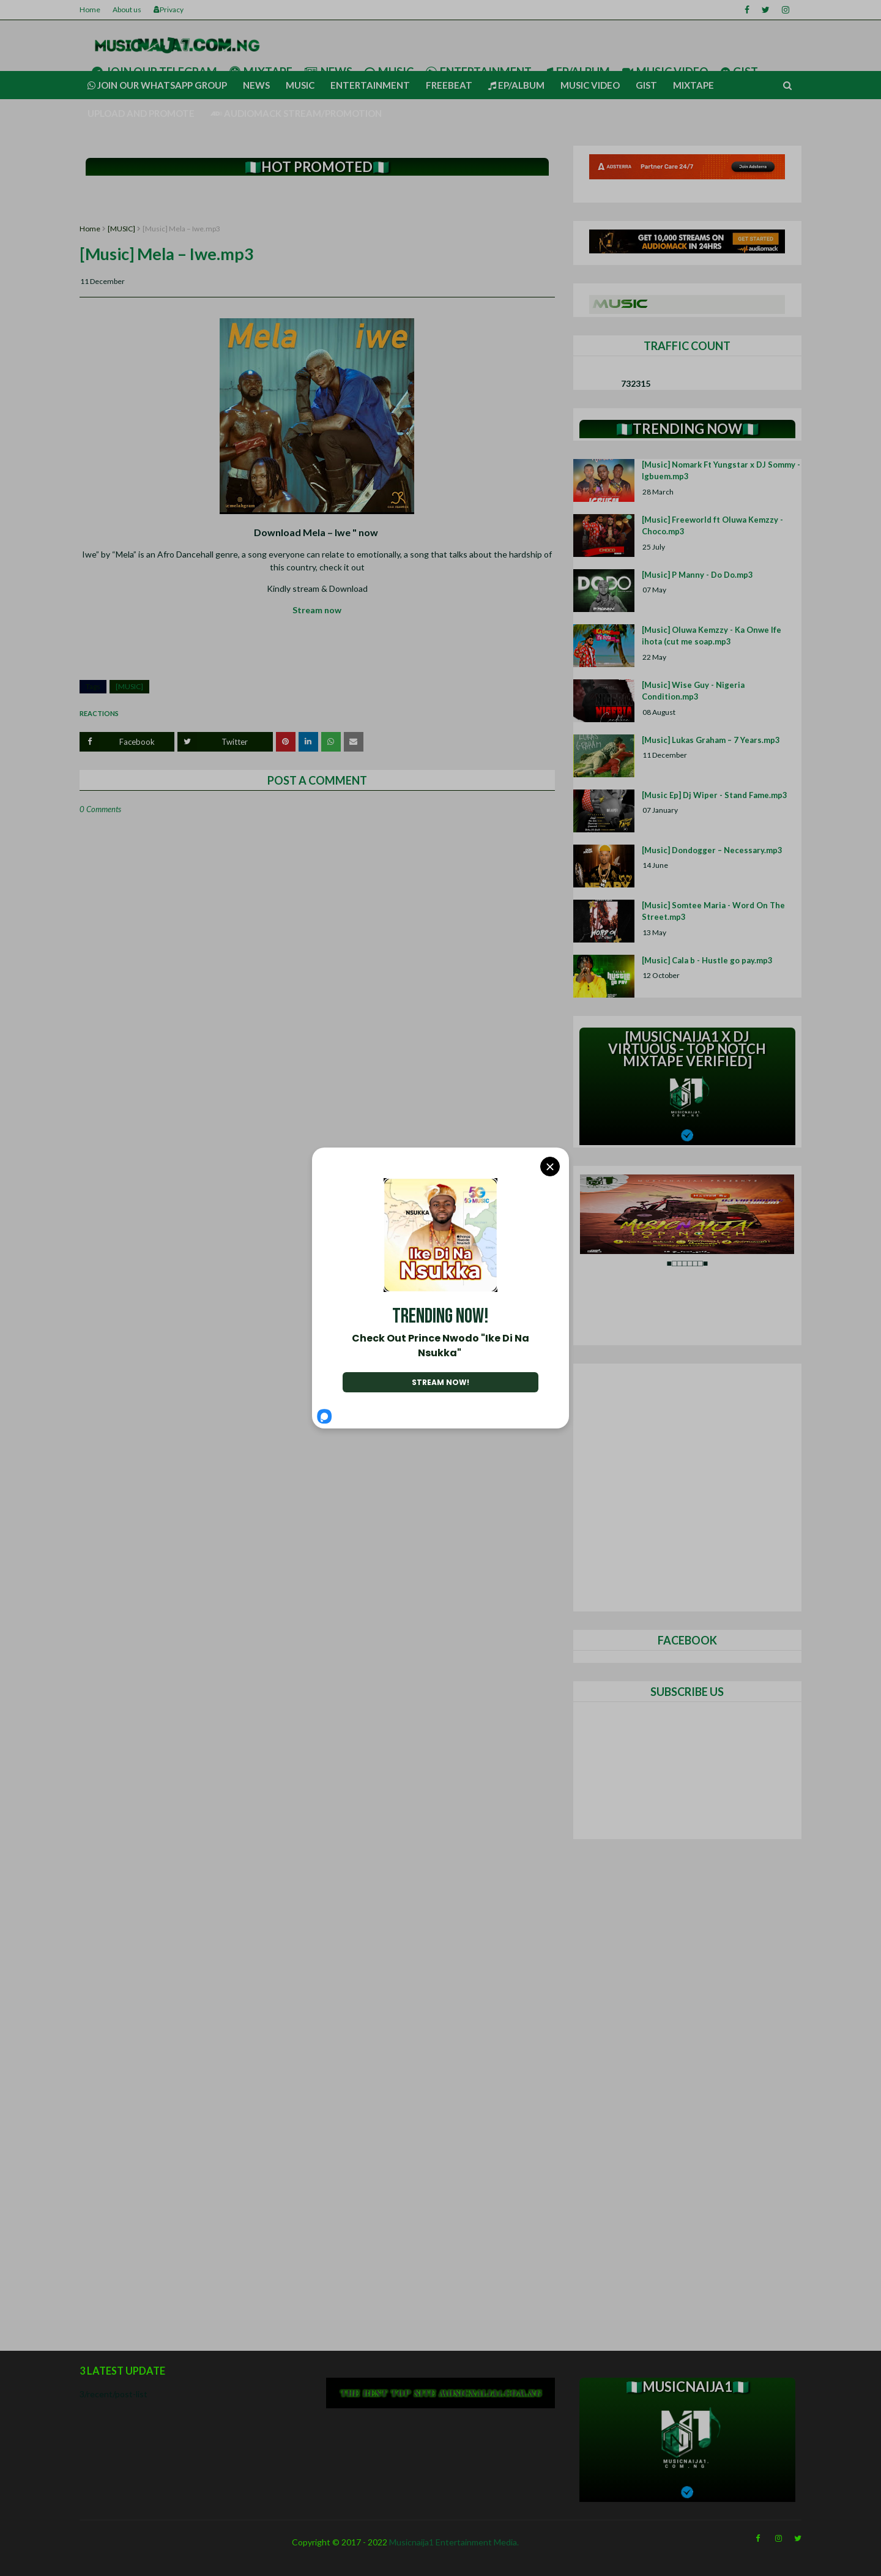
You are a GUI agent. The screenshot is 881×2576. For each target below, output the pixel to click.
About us (127, 9)
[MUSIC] (121, 228)
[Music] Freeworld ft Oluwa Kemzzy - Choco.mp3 (712, 526)
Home (90, 9)
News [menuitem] (256, 85)
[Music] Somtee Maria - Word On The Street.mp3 (713, 911)
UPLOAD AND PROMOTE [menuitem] (141, 113)
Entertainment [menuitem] (370, 85)
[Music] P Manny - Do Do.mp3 (697, 575)
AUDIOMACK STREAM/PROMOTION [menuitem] (296, 113)
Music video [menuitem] (590, 85)
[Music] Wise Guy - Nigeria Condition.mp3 (693, 691)
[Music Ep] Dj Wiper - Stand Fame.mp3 (714, 795)
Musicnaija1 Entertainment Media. (454, 2542)
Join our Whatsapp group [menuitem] (157, 85)
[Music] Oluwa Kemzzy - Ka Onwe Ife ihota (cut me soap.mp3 (711, 636)
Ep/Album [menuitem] (516, 85)
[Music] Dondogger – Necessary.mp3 (712, 850)
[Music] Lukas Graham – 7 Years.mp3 (711, 740)
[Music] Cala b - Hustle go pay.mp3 (707, 960)
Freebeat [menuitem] (449, 85)
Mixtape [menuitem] (693, 85)
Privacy (169, 9)
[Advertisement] (317, 200)
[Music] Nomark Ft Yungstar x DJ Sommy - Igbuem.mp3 (721, 471)
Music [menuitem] (300, 85)
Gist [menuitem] (646, 85)
